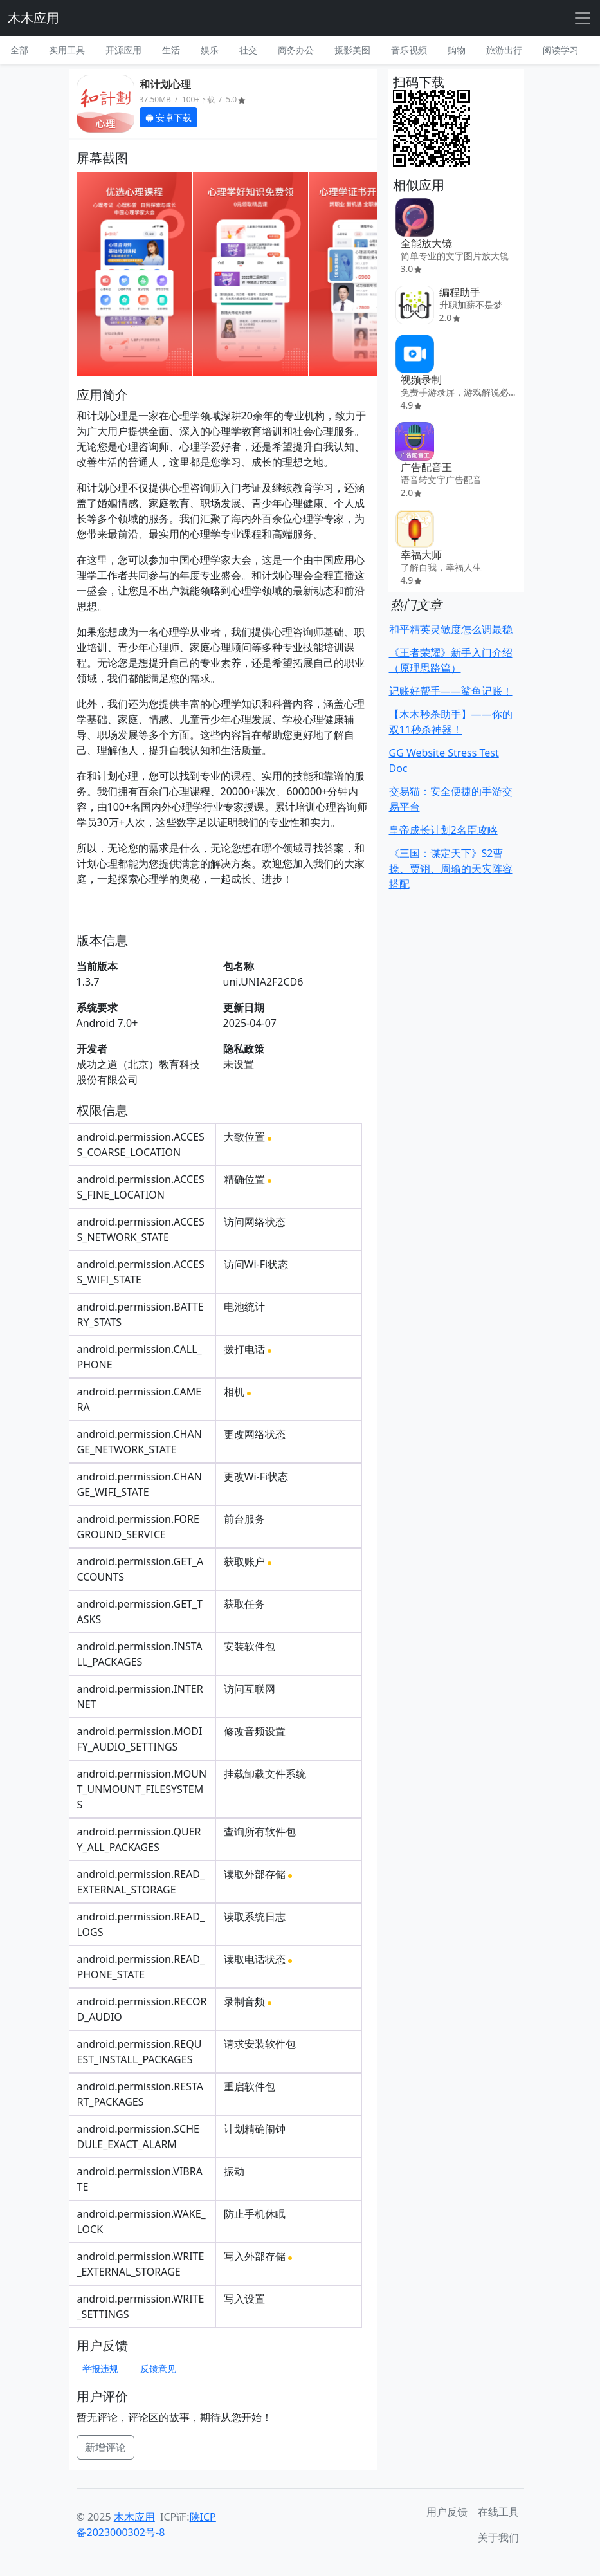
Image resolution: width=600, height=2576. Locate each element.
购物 (457, 50)
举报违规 (100, 2368)
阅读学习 (561, 50)
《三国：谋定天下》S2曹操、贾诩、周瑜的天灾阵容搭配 (451, 868)
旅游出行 (504, 50)
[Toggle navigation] (582, 18)
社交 (248, 50)
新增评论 (105, 2447)
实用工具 (67, 50)
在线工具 (498, 2512)
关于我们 (498, 2537)
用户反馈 (447, 2512)
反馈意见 (158, 2368)
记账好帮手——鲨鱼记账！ (451, 691)
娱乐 (210, 50)
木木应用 (33, 17)
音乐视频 (409, 50)
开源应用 (123, 50)
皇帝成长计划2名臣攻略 (443, 830)
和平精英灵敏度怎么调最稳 (451, 629)
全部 (19, 50)
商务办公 (296, 50)
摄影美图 (352, 50)
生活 (171, 50)
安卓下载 (168, 117)
